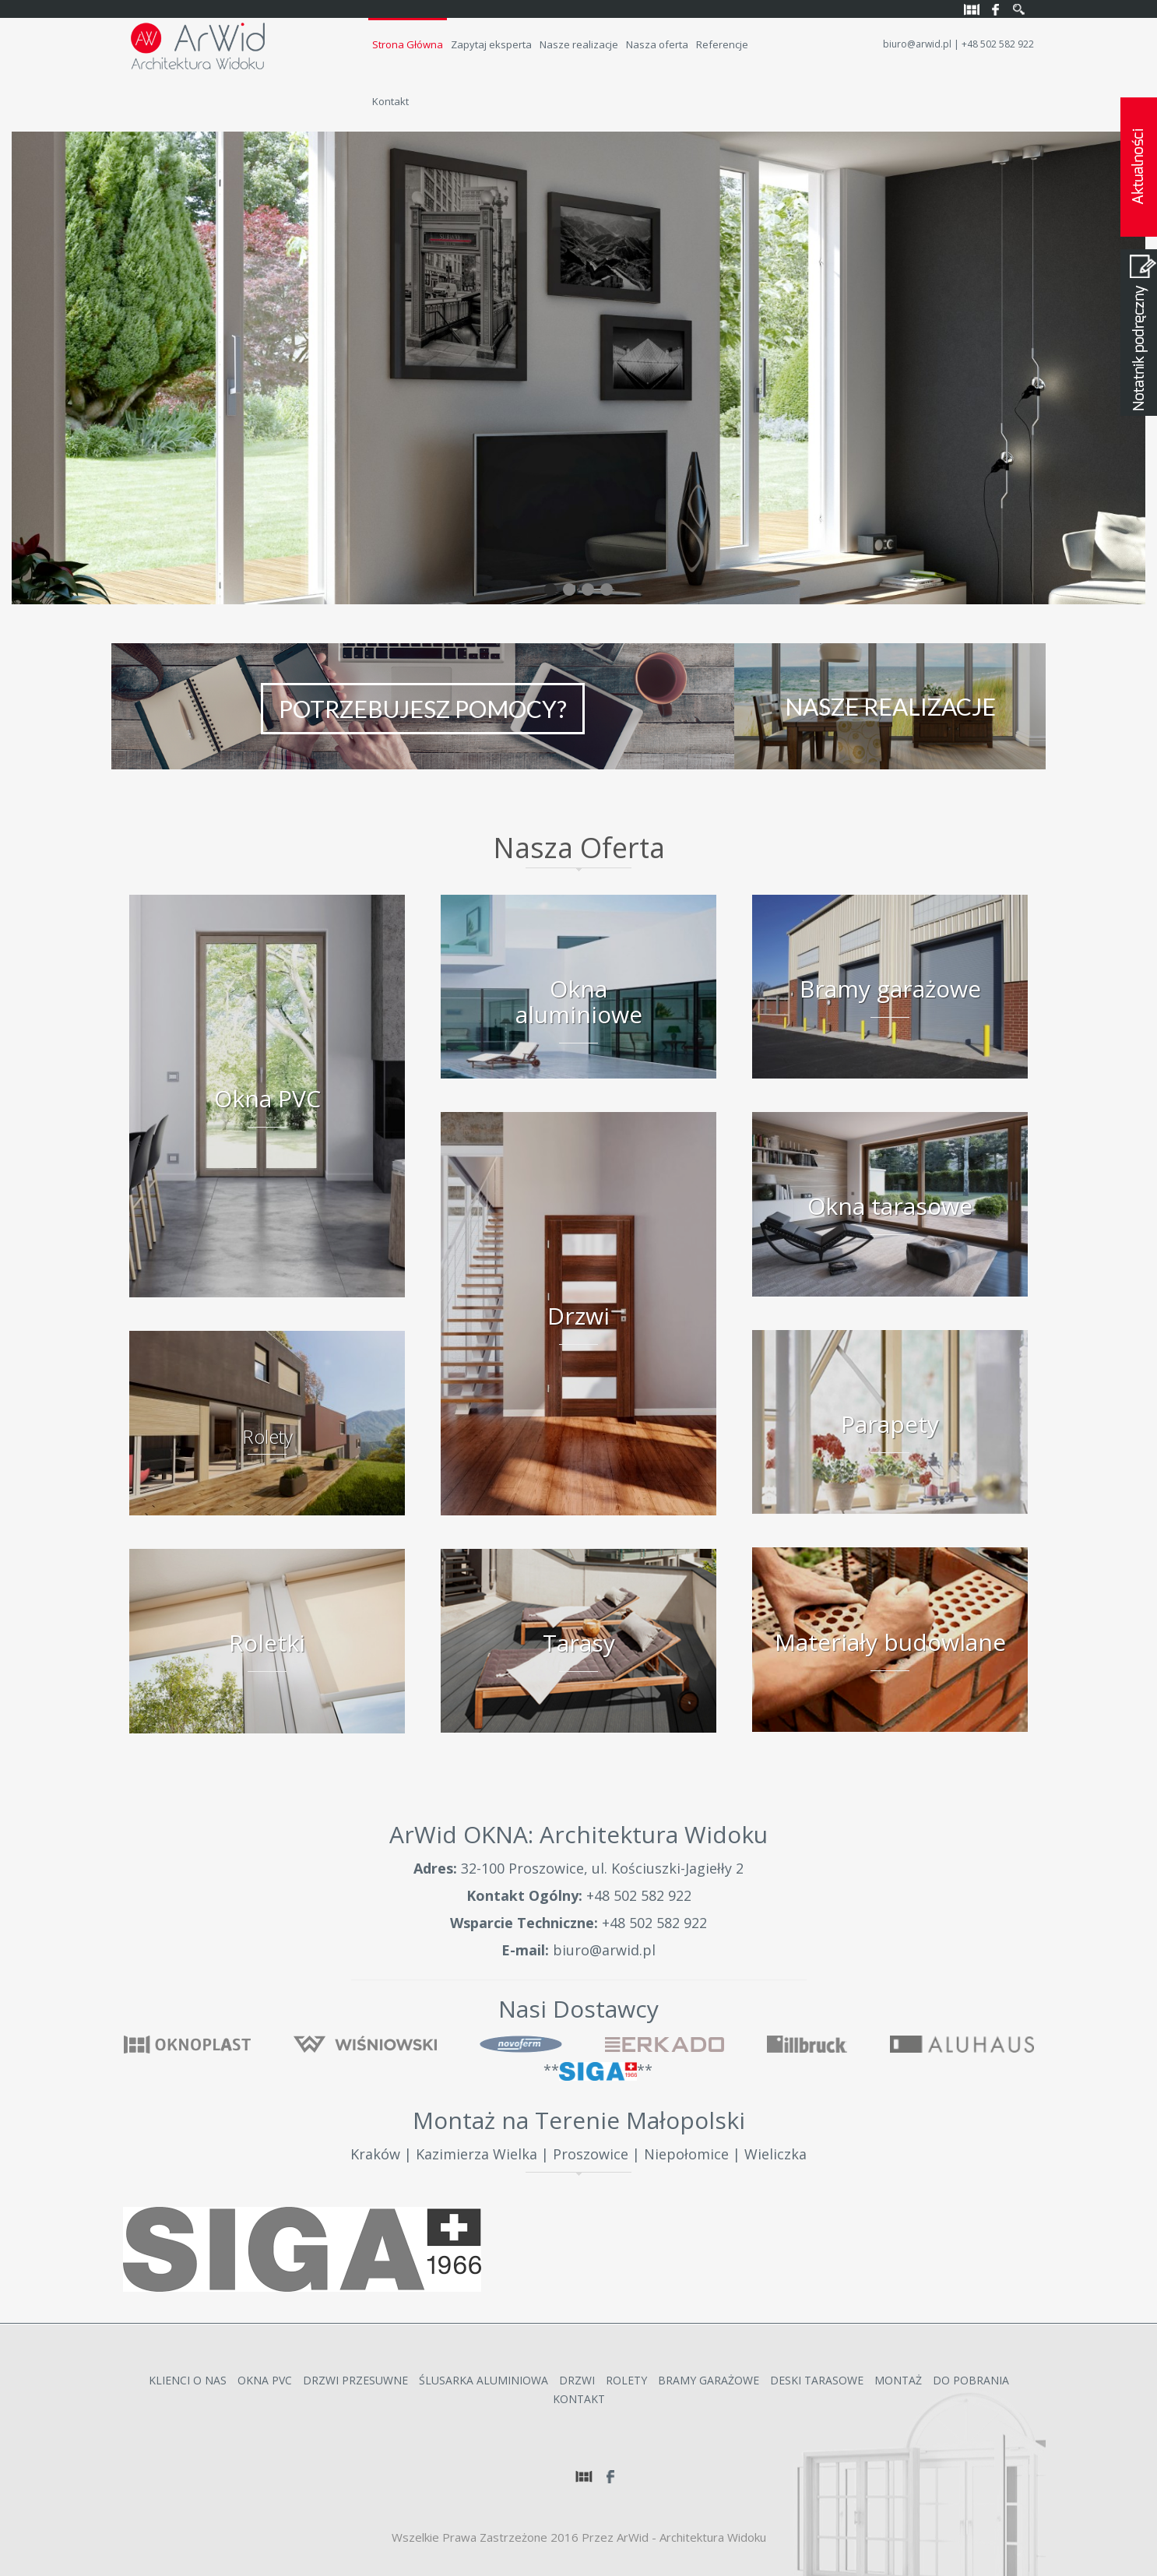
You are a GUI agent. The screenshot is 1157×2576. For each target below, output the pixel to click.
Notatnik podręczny (1138, 332)
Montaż (898, 2380)
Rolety (626, 2380)
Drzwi (577, 2380)
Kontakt (390, 101)
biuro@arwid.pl (917, 44)
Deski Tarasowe (816, 2380)
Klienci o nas (188, 2380)
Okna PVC (264, 2380)
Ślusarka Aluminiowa (483, 2380)
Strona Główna (407, 44)
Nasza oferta (657, 44)
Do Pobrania (971, 2380)
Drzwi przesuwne (355, 2380)
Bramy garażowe (708, 2380)
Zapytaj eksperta (491, 44)
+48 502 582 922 (638, 1895)
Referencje (722, 44)
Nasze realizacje (579, 44)
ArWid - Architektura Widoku (691, 2537)
